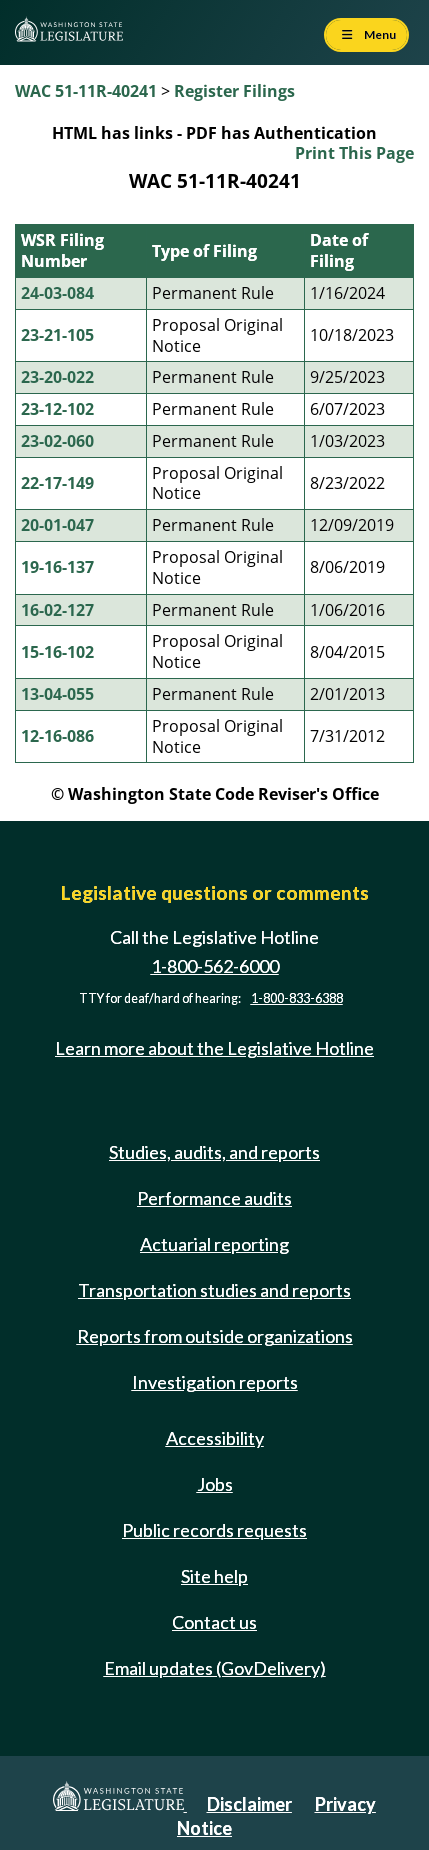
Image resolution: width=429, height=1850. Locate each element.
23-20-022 (57, 377)
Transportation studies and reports (214, 1290)
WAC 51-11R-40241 (86, 91)
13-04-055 (57, 694)
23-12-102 (57, 409)
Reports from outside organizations (215, 1336)
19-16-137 (57, 567)
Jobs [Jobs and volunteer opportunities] (215, 1484)
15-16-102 (57, 652)
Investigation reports (215, 1382)
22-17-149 (57, 483)
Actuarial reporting (214, 1244)
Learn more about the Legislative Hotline (214, 1048)
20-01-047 (57, 525)
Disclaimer (249, 1804)
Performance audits (214, 1198)
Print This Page (354, 153)
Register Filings (234, 91)
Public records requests (214, 1530)
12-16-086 (57, 736)
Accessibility (215, 1438)
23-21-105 (57, 335)
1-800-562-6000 (215, 966)
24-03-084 (57, 293)
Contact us (214, 1622)
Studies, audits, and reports (214, 1152)
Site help (214, 1576)
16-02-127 (57, 610)
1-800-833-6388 (297, 998)
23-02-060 (57, 441)
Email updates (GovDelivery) (215, 1668)
